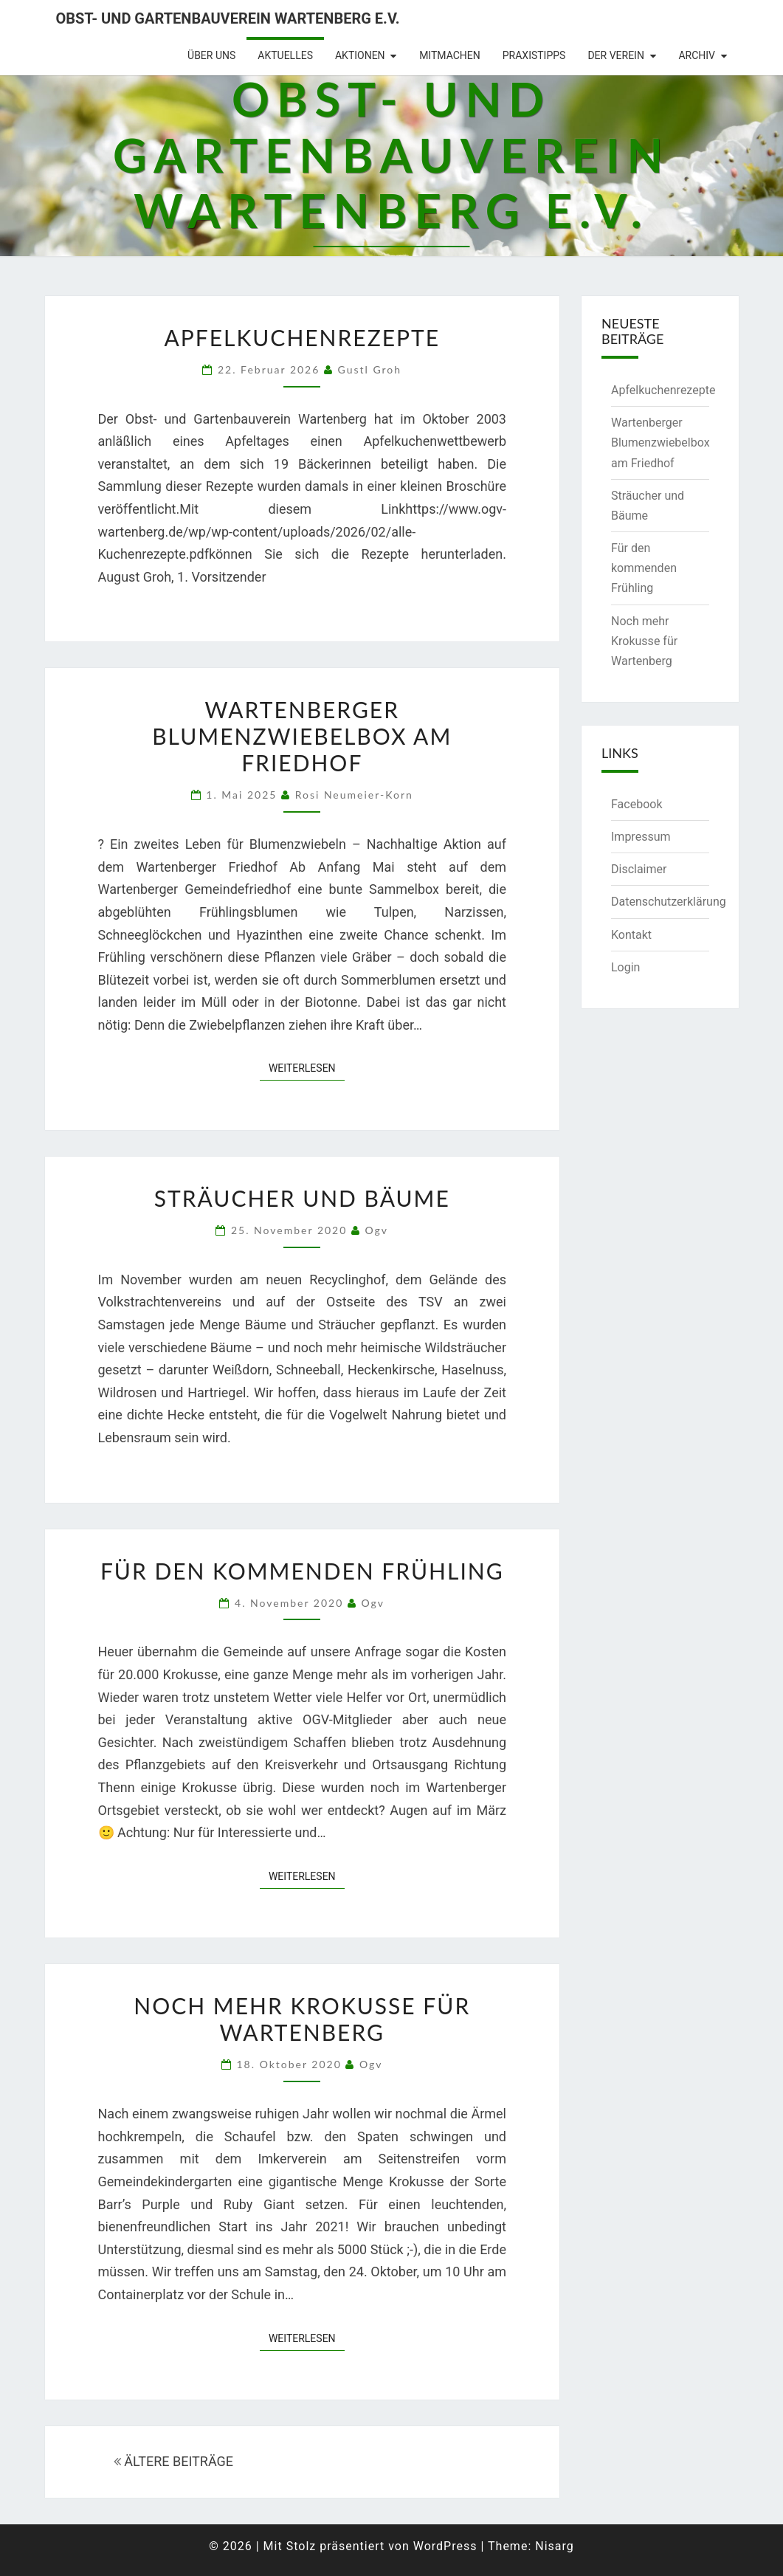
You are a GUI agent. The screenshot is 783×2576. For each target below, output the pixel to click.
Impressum (641, 837)
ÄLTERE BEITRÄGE (173, 2461)
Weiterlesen (307, 1067)
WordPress (445, 2546)
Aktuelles (285, 55)
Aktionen (360, 55)
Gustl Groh (370, 369)
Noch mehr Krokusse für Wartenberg (302, 2018)
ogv (377, 1230)
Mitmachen (449, 55)
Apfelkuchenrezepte (302, 337)
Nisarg (554, 2546)
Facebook (636, 804)
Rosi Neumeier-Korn (354, 794)
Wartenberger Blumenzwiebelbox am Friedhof (302, 736)
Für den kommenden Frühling (302, 1570)
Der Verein (615, 55)
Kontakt (631, 935)
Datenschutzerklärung (668, 902)
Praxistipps (534, 55)
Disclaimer (638, 869)
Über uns (211, 55)
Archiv (696, 55)
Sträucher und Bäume (302, 1198)
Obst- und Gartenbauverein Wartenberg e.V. (228, 18)
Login (625, 967)
